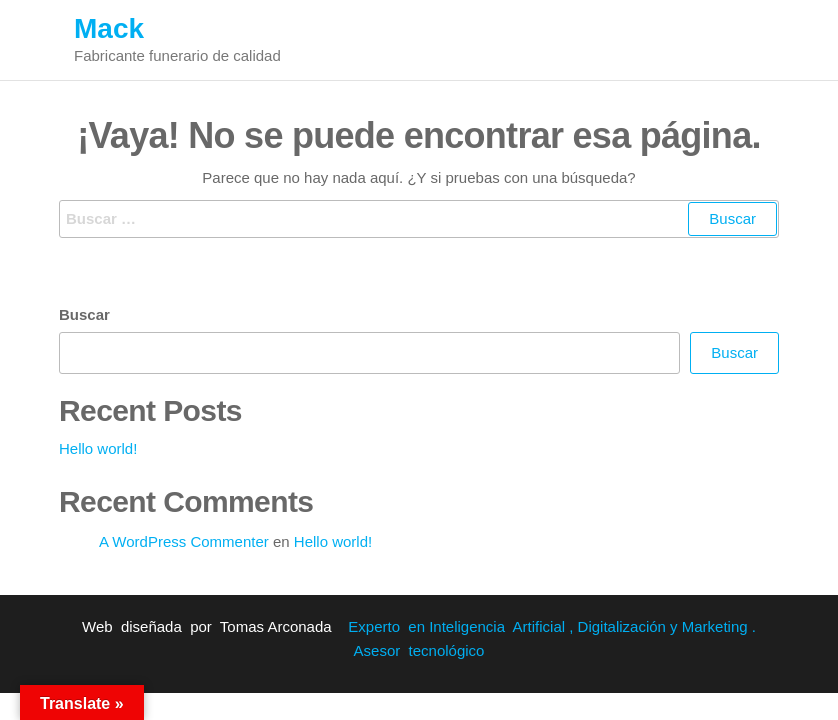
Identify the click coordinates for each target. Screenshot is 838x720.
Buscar (84, 314)
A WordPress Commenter (184, 541)
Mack (109, 28)
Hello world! (98, 448)
